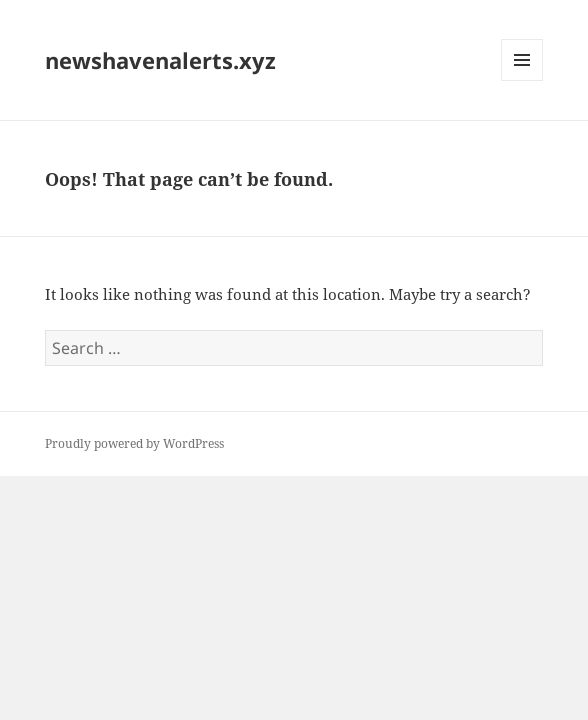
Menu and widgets (522, 80)
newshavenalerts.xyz (160, 60)
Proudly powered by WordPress (134, 443)
